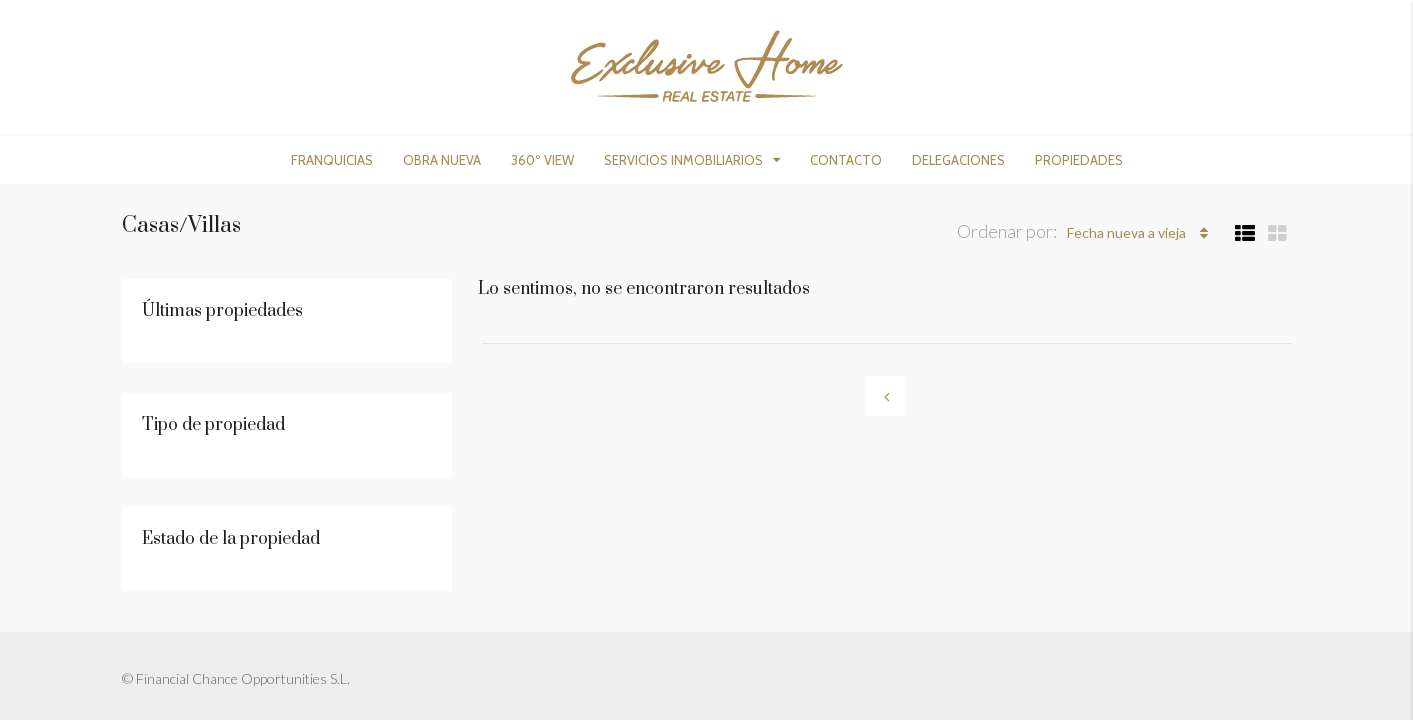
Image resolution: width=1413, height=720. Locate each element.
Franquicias (332, 160)
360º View (542, 160)
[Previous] (886, 396)
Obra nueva (442, 160)
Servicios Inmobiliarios (683, 160)
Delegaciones (958, 160)
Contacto (846, 160)
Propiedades (1079, 160)
